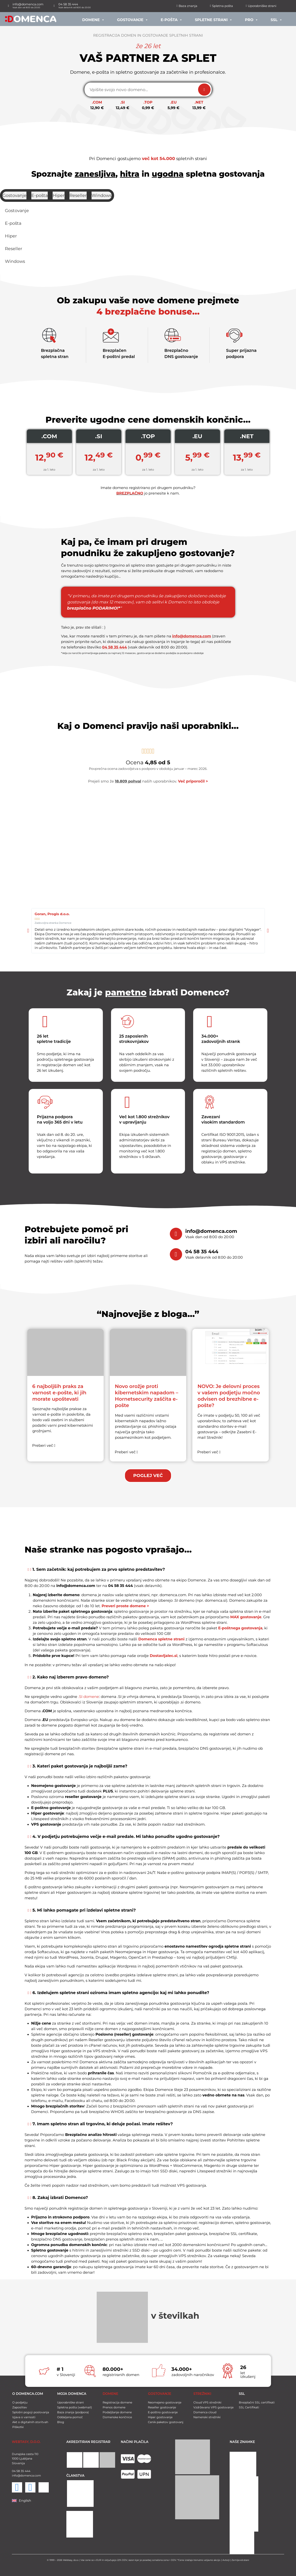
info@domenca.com (211, 1231)
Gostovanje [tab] (14, 195)
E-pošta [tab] (39, 195)
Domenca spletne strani (161, 1639)
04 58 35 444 (201, 1252)
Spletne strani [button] (213, 19)
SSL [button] (276, 19)
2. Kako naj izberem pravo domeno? (70, 1677)
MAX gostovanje (245, 1617)
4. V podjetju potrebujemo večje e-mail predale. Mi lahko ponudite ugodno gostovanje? (126, 1836)
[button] (28, 930)
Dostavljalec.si (163, 1655)
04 (14, 2471)
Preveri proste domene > (125, 1606)
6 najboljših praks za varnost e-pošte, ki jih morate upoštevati (59, 1392)
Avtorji (226, 2560)
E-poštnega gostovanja (240, 1628)
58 (18, 2471)
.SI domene (88, 1696)
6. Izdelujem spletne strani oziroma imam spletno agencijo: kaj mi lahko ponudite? (120, 1992)
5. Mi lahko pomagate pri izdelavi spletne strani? (84, 1910)
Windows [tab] (102, 195)
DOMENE (110, 2394)
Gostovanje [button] (132, 19)
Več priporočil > (193, 781)
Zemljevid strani (240, 2560)
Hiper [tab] (59, 195)
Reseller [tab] (78, 195)
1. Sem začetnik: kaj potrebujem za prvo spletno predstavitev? (98, 1569)
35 (22, 2471)
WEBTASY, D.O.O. (26, 2442)
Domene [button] (93, 19)
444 (27, 2471)
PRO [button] (251, 19)
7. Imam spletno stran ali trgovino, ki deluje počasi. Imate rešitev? (102, 2123)
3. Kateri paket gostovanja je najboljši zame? (79, 1766)
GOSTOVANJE (159, 2394)
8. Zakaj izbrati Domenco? (60, 2197)
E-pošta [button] (172, 19)
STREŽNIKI (202, 2394)
